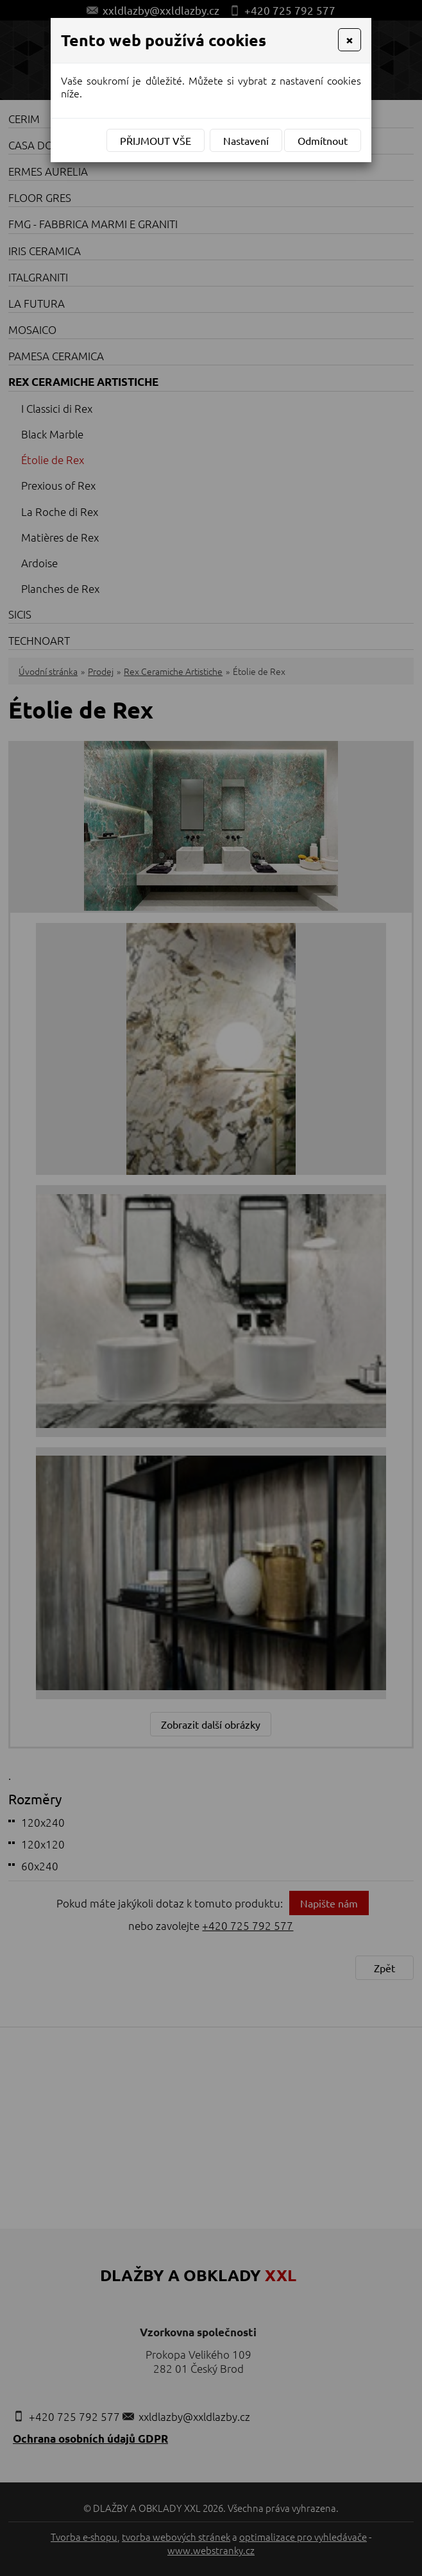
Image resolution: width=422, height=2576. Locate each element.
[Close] (349, 39)
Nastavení (246, 140)
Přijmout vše (155, 140)
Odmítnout (323, 140)
